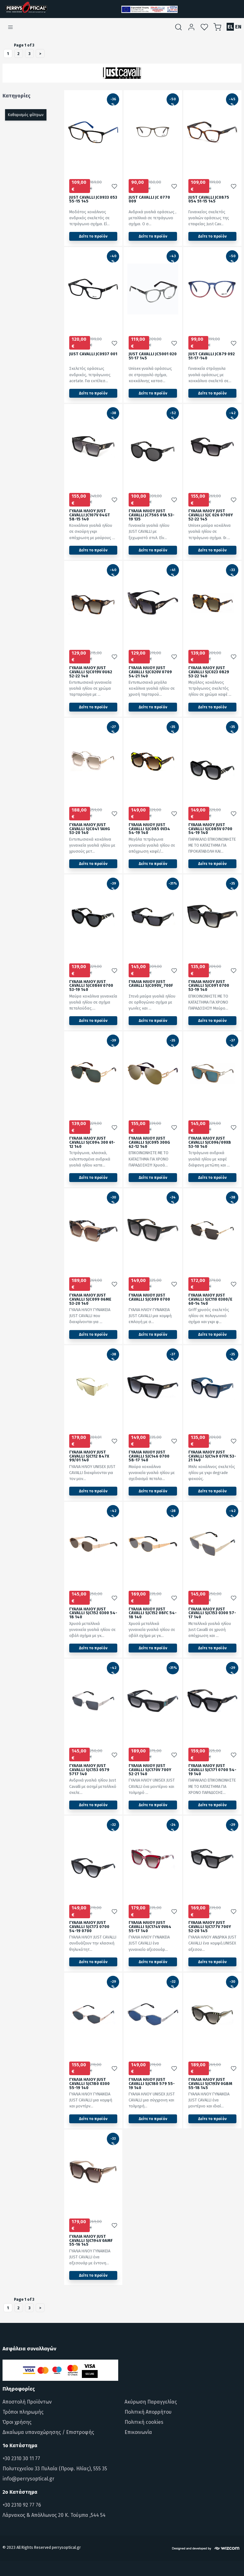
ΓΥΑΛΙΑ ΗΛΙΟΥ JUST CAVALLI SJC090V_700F (151, 984)
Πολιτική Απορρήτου (148, 2412)
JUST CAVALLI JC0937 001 (93, 354)
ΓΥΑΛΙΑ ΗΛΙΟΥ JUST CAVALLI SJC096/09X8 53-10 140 (209, 1142)
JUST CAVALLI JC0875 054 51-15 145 (208, 200)
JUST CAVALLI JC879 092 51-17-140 (211, 356)
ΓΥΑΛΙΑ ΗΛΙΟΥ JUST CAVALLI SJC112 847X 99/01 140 (89, 1456)
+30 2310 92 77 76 (22, 2505)
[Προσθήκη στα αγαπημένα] (114, 186)
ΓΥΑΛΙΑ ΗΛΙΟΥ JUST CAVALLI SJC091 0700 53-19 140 (208, 986)
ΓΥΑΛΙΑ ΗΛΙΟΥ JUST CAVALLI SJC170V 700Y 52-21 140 (150, 1770)
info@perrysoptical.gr (28, 2479)
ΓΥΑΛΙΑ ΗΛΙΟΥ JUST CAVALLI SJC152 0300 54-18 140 (93, 1613)
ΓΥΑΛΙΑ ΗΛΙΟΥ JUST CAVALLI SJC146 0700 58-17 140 (149, 1456)
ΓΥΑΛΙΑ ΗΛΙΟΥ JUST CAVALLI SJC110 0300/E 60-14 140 (210, 1299)
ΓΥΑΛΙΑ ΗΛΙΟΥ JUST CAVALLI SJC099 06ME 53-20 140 (90, 1299)
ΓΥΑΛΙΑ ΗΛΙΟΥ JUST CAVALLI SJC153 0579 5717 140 (89, 1770)
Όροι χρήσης (17, 2422)
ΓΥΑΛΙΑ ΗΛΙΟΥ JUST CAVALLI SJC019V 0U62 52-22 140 (90, 672)
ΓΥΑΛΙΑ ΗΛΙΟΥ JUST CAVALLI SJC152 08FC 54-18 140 (153, 1613)
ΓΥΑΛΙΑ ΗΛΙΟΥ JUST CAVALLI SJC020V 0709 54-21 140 (150, 672)
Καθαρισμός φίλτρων (26, 115)
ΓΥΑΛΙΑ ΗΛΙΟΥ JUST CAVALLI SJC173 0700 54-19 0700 (89, 1927)
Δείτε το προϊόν (93, 236)
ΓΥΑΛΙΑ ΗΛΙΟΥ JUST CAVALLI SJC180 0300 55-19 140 (89, 2084)
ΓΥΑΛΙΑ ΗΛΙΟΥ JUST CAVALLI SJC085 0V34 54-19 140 (149, 829)
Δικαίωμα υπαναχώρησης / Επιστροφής (48, 2432)
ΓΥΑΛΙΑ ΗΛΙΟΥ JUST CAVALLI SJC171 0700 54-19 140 (212, 1770)
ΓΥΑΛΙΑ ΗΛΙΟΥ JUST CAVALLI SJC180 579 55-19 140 (152, 2084)
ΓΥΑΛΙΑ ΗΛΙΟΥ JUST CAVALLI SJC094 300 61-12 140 (92, 1142)
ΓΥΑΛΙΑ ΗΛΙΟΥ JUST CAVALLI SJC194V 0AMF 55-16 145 (91, 2241)
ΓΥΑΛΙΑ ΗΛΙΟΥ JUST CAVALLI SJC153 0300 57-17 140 (212, 1613)
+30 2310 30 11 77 (21, 2458)
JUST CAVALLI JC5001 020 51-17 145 (153, 356)
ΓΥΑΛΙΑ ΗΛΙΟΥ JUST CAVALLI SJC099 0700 (149, 1297)
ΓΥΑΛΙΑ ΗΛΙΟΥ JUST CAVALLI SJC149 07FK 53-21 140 (212, 1456)
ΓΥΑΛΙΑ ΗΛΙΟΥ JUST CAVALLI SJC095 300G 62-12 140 (149, 1142)
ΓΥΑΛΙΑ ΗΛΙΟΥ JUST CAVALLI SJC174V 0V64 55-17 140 (150, 1927)
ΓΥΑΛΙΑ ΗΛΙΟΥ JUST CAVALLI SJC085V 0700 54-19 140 (210, 829)
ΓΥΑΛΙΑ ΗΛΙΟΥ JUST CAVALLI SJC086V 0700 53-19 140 (91, 986)
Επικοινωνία (138, 2432)
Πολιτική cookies (144, 2422)
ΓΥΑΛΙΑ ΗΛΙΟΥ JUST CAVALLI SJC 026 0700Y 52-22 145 (210, 515)
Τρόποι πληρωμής (23, 2412)
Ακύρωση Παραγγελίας (151, 2402)
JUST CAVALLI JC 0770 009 (149, 200)
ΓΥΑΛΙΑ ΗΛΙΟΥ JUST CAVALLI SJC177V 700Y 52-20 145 (209, 1927)
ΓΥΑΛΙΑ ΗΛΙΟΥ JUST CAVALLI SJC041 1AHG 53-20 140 (89, 829)
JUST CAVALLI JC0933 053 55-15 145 (93, 200)
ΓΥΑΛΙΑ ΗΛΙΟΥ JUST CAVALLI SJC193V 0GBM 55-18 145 (210, 2084)
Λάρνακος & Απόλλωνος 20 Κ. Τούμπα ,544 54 (54, 2515)
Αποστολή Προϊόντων (27, 2402)
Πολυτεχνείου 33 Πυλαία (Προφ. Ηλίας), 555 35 (55, 2469)
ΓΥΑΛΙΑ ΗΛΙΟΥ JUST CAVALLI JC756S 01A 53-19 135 (151, 515)
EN (238, 27)
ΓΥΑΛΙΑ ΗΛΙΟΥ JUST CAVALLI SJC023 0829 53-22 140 (208, 672)
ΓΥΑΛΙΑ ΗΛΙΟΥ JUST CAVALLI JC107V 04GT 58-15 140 (89, 515)
